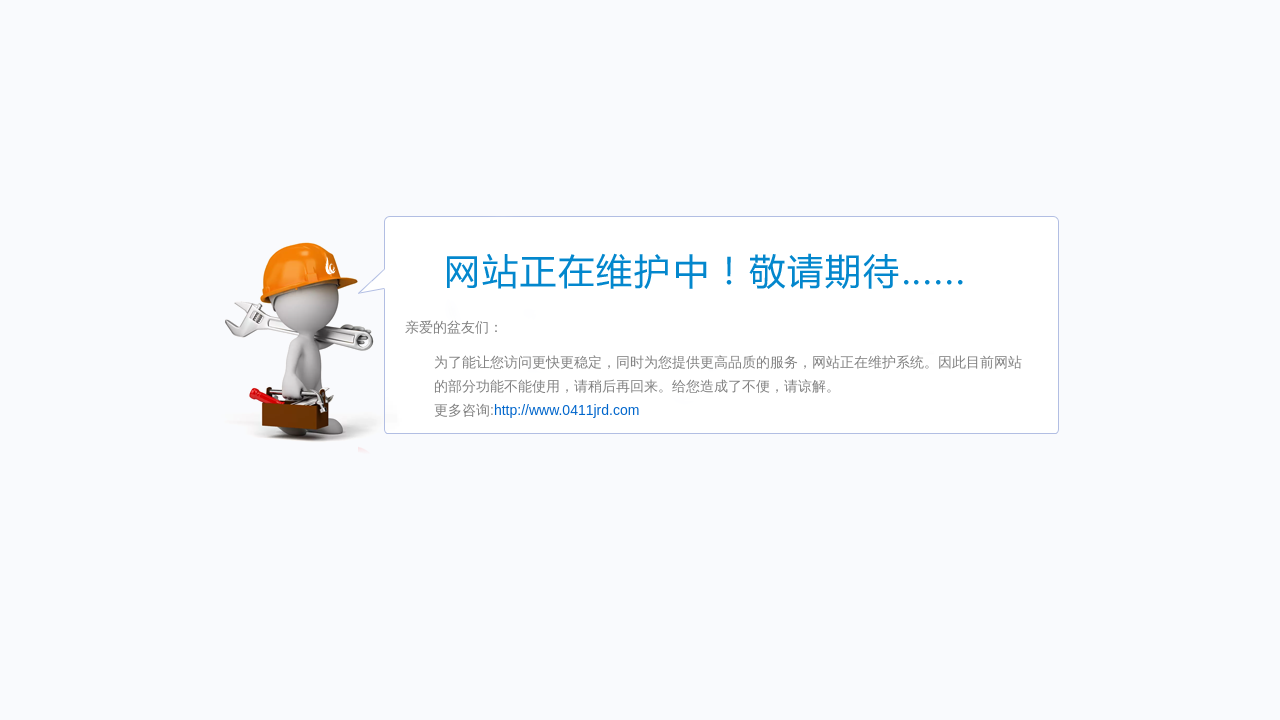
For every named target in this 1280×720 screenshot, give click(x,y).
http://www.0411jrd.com (567, 410)
